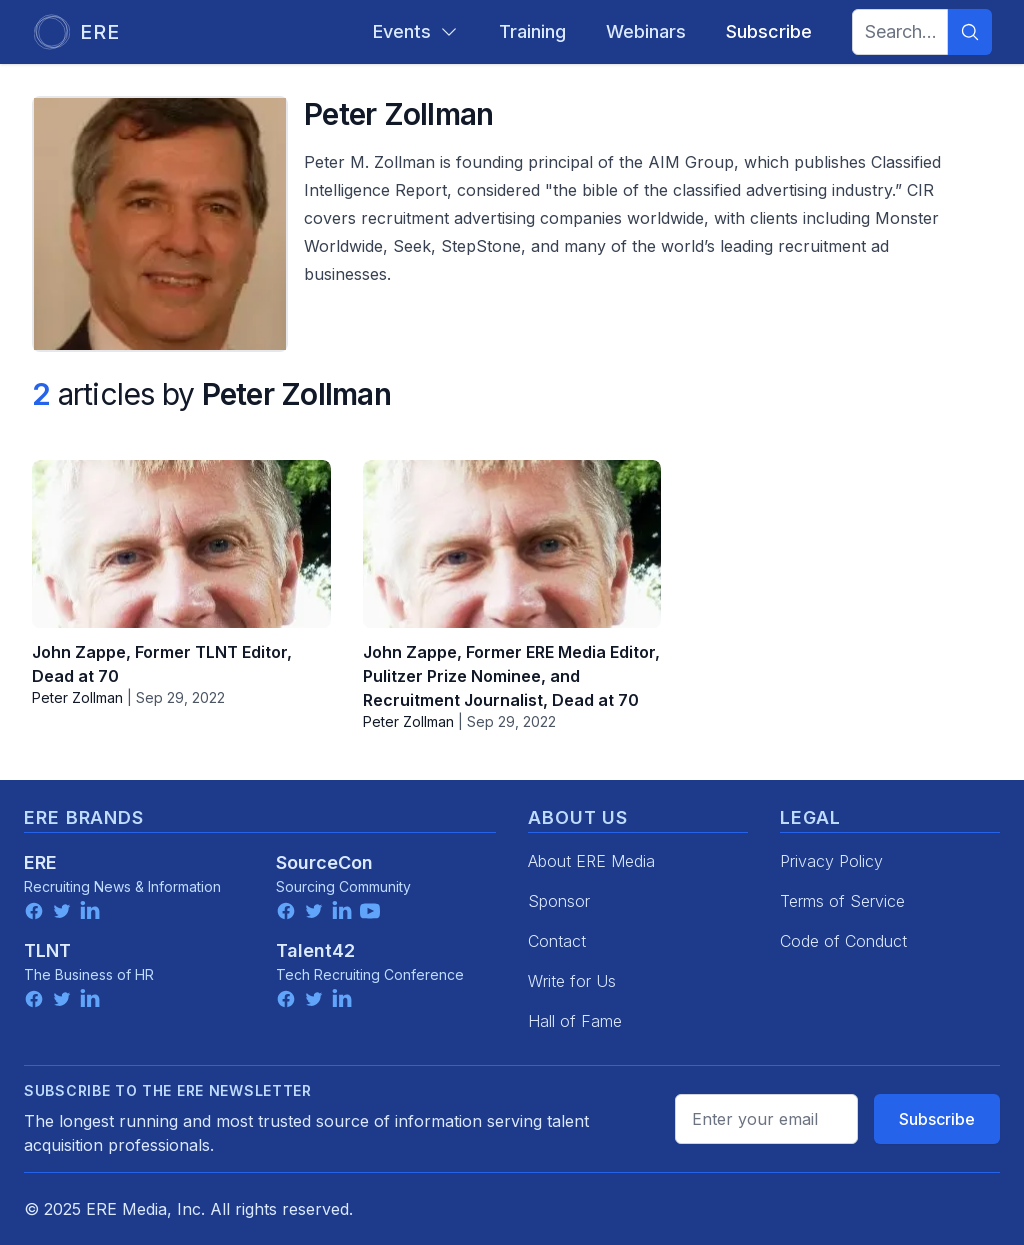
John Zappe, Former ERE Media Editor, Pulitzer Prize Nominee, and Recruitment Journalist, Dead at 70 (511, 676)
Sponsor (559, 901)
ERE (40, 862)
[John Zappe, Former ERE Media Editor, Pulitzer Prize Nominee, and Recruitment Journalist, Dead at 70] (512, 544)
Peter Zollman (77, 697)
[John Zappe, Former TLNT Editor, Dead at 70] (181, 544)
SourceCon (324, 862)
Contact (557, 941)
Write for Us (572, 981)
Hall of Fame (575, 1021)
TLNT (47, 950)
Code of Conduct (843, 941)
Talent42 (315, 950)
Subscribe (937, 1119)
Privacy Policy (831, 861)
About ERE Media (591, 861)
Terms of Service (842, 901)
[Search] (970, 32)
